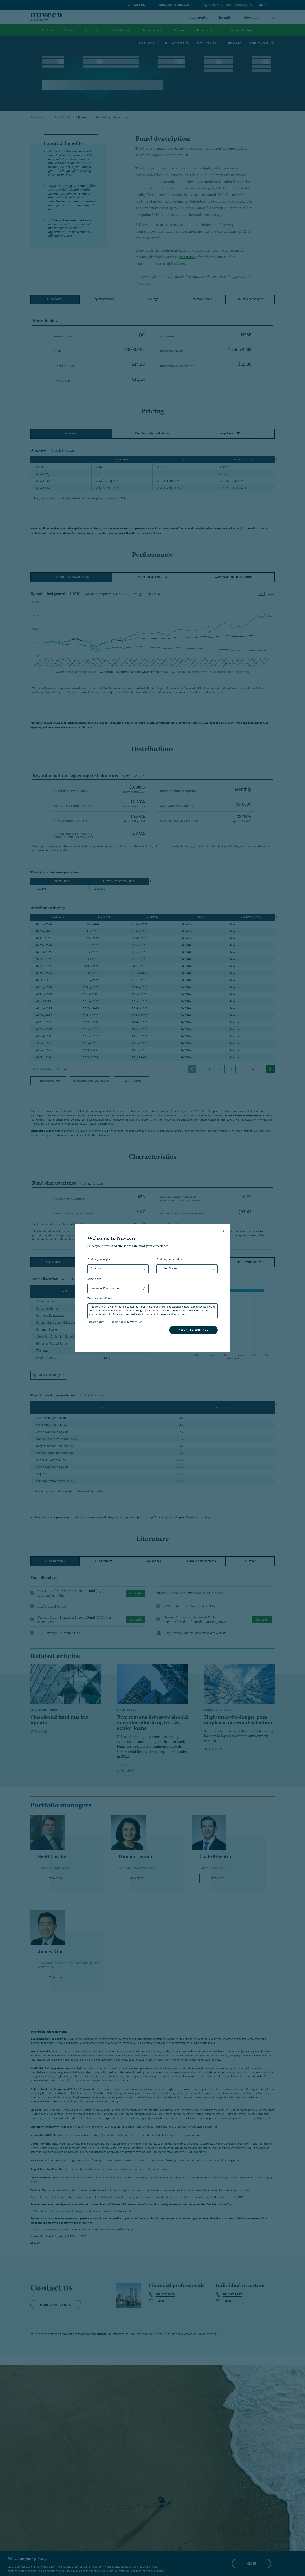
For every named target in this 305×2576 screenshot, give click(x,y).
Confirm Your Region (99, 1259)
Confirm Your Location (169, 1259)
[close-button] (224, 1231)
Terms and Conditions (99, 1298)
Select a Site (94, 1279)
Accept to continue (193, 1330)
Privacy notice (95, 1321)
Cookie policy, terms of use (126, 1321)
